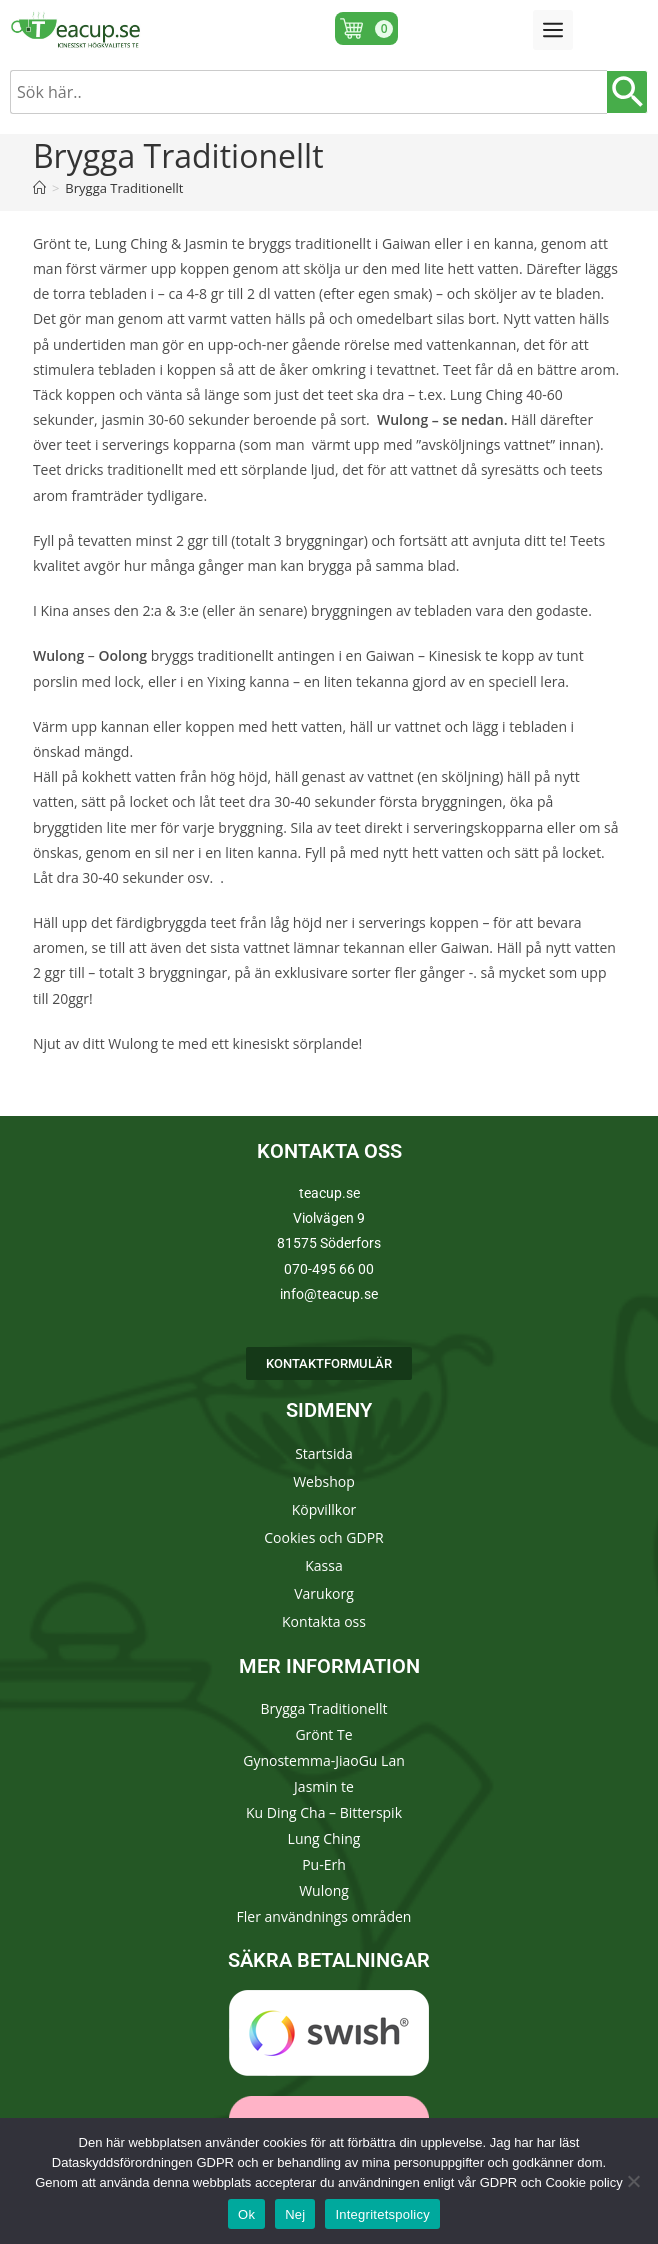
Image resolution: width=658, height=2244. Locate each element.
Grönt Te (323, 1734)
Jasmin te (324, 1786)
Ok (246, 2214)
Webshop (324, 1481)
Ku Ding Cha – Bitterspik (324, 1812)
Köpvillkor (324, 1509)
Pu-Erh (324, 1864)
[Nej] (633, 2181)
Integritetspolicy (382, 2214)
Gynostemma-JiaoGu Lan (324, 1760)
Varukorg (324, 1593)
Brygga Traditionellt (124, 188)
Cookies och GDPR (323, 1537)
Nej (295, 2214)
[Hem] (39, 188)
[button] (552, 30)
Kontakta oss (324, 1621)
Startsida (324, 1453)
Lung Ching (324, 1838)
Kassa (323, 1565)
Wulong (324, 1890)
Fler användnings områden (324, 1916)
